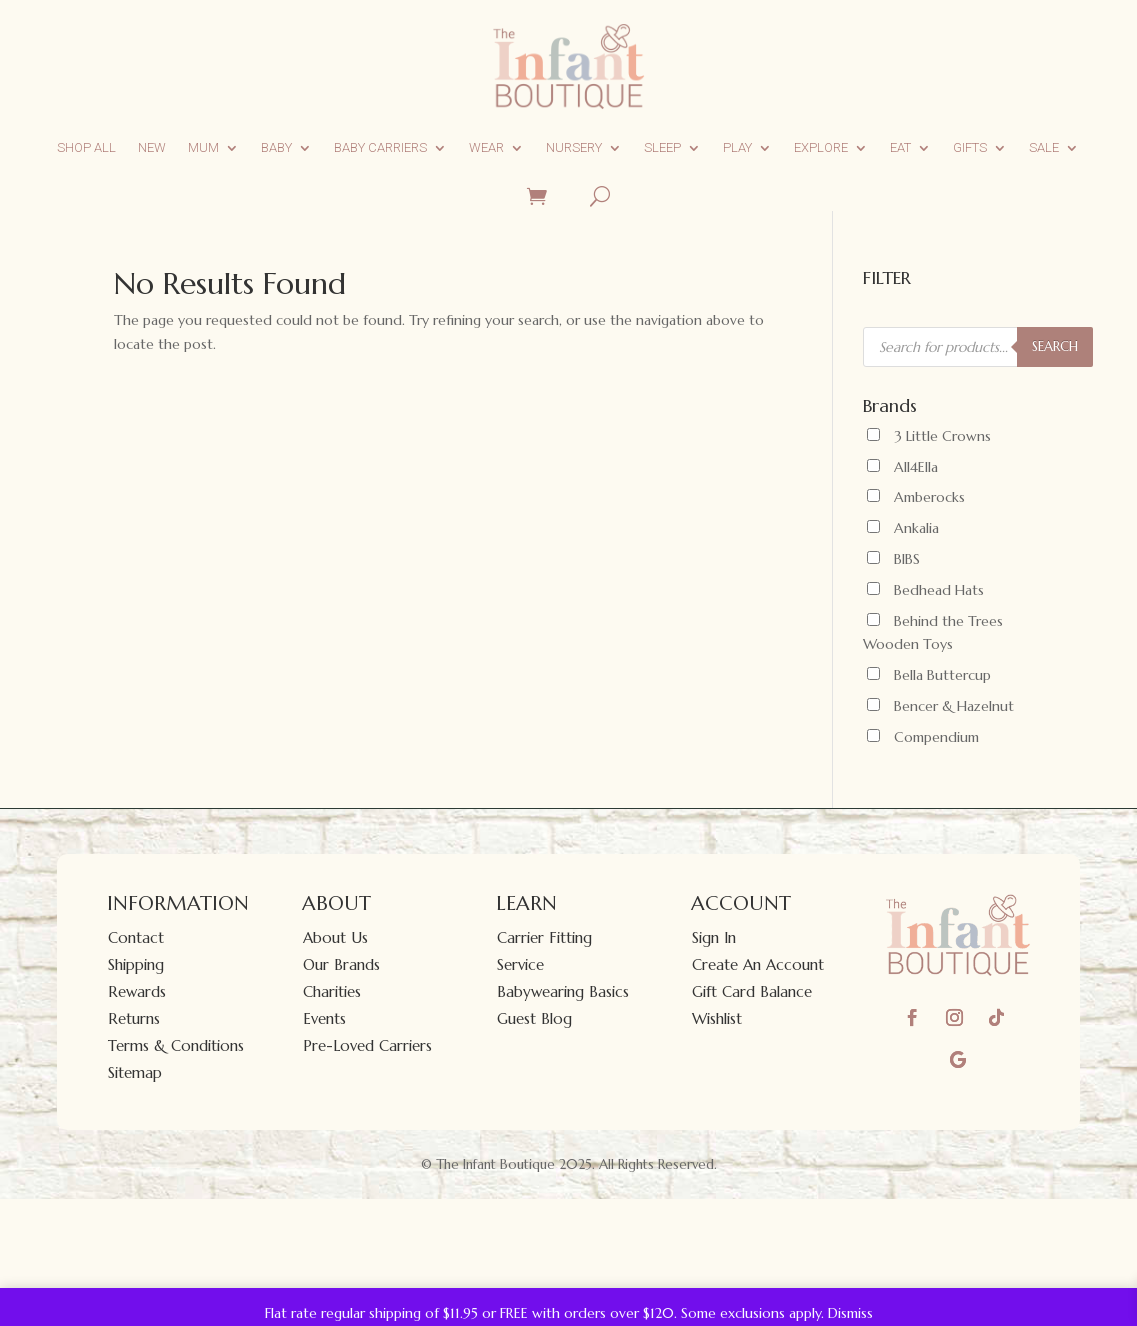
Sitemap (135, 1072)
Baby (276, 147)
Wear (486, 147)
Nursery (574, 147)
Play (737, 147)
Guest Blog (534, 1018)
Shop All (86, 147)
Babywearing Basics (563, 991)
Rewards (137, 991)
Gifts (970, 147)
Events (324, 1018)
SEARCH (1055, 346)
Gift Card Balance (752, 991)
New (152, 147)
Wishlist (717, 1018)
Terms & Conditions (176, 1045)
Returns (134, 1018)
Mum (203, 147)
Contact (136, 937)
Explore (821, 147)
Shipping (136, 964)
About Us (335, 937)
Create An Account (758, 964)
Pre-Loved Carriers (367, 1045)
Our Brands (341, 964)
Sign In (714, 937)
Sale (1044, 147)
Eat (900, 147)
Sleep (662, 147)
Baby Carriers (380, 147)
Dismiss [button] (850, 1313)
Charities (332, 991)
